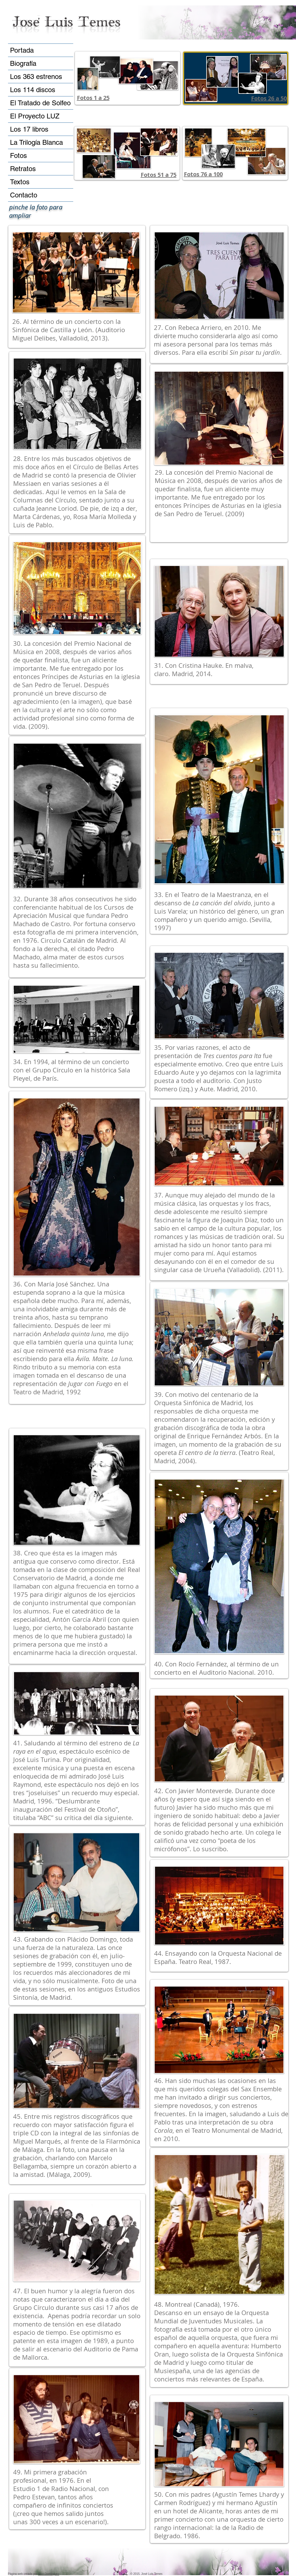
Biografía (23, 63)
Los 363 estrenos (36, 76)
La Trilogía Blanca (36, 142)
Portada (22, 50)
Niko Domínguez (48, 2573)
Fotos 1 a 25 (93, 98)
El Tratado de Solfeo (40, 103)
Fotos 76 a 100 (203, 174)
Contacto (23, 195)
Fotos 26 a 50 (269, 98)
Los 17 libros (29, 129)
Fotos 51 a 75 (158, 175)
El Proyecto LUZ (34, 116)
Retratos (23, 169)
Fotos (18, 155)
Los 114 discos (32, 90)
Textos (19, 182)
